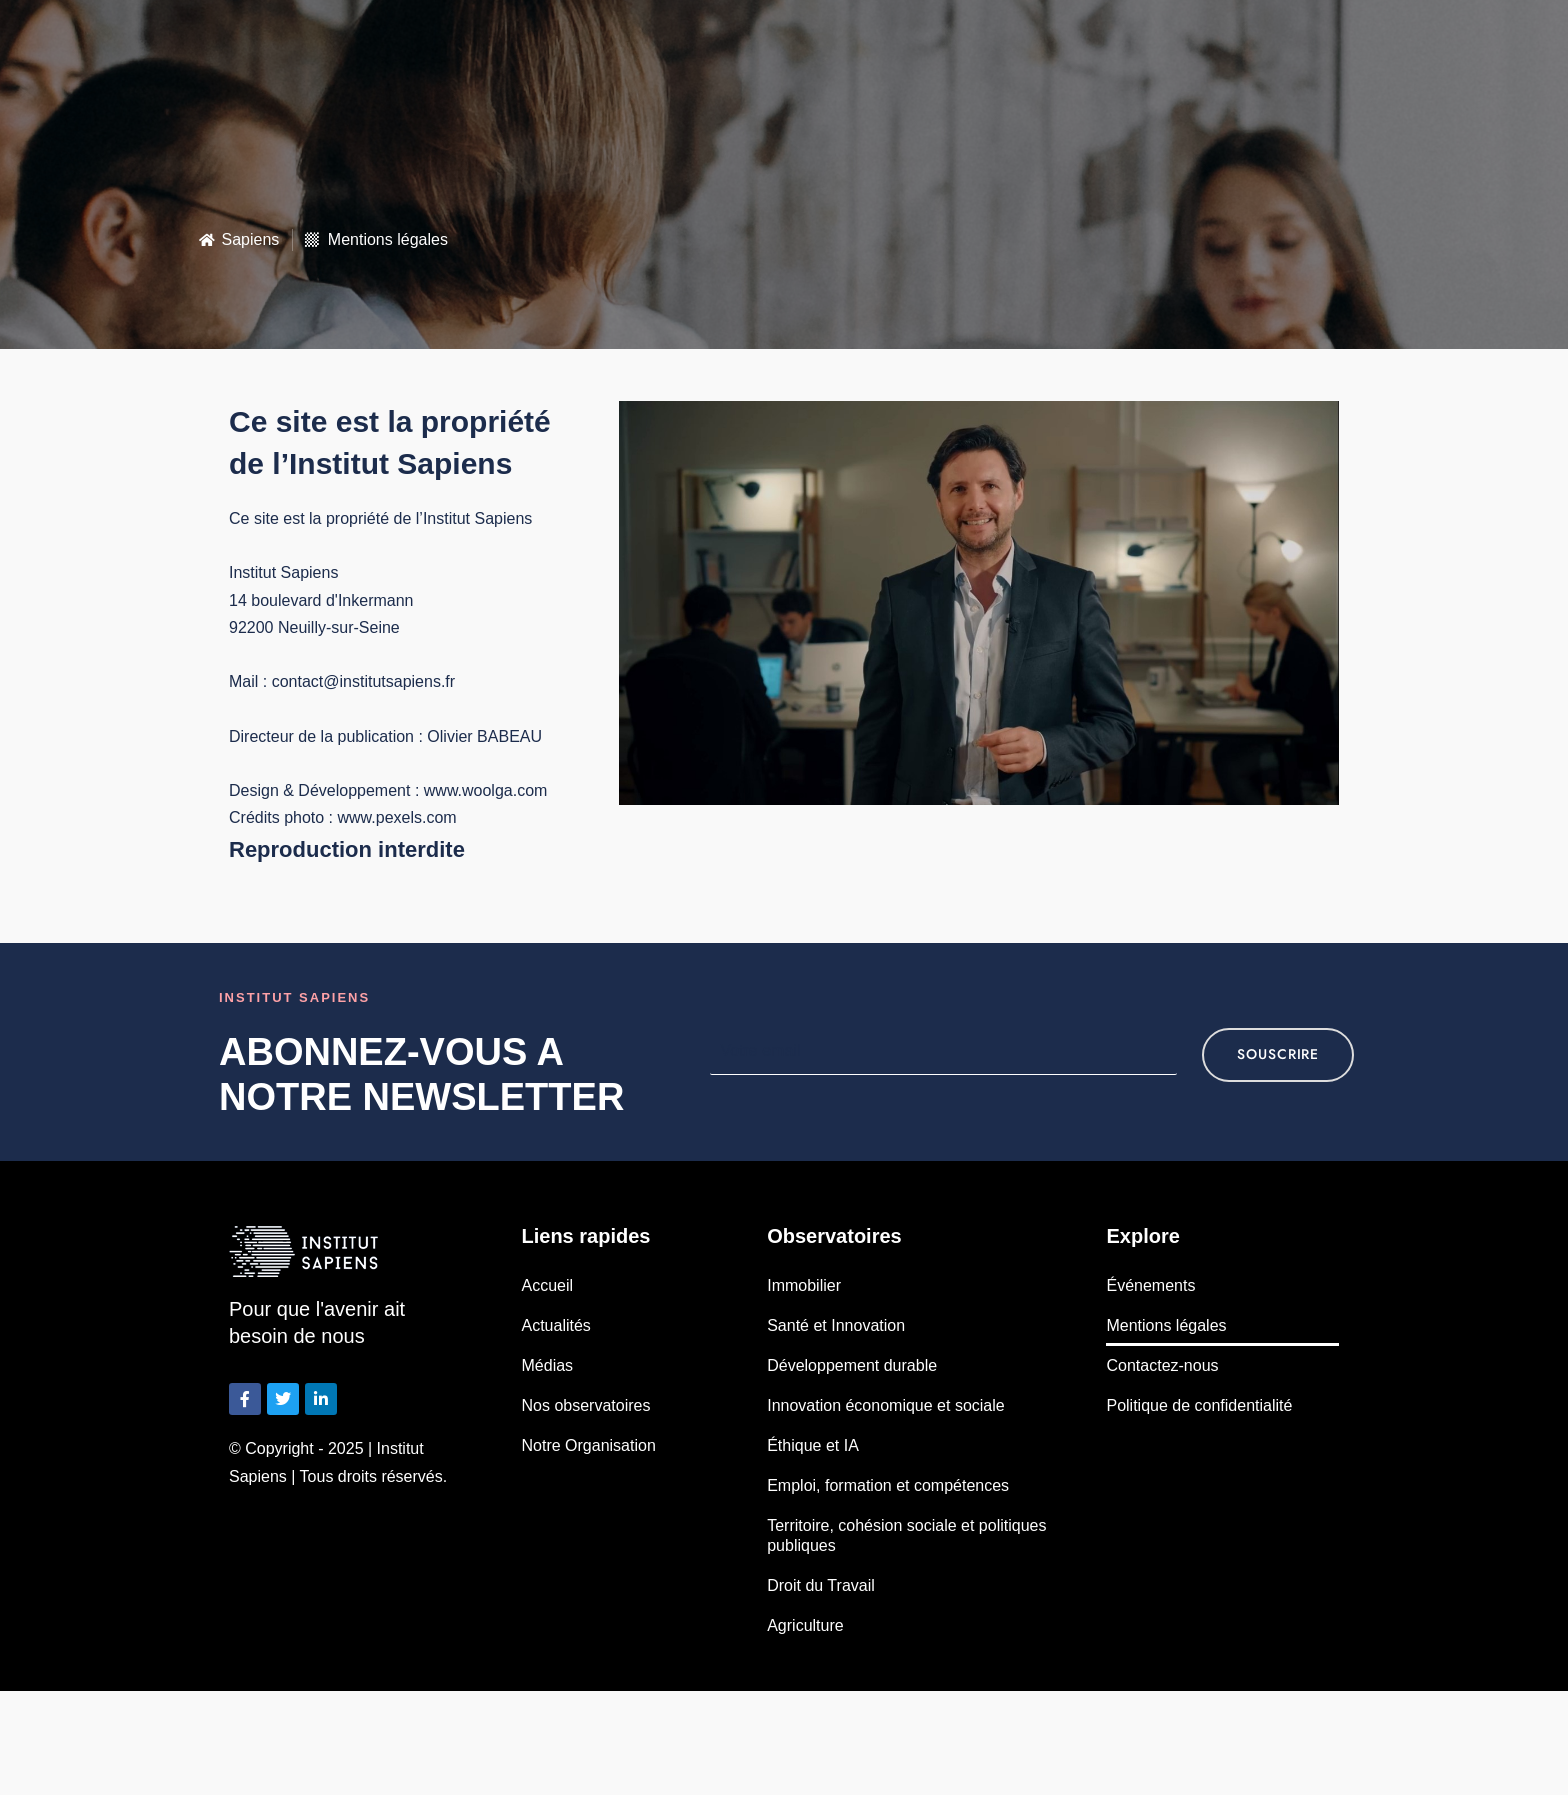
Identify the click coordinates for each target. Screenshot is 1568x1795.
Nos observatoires (586, 1405)
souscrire (1278, 1054)
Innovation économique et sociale (886, 1405)
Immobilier (804, 1285)
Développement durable (852, 1365)
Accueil (548, 1285)
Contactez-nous (1162, 1365)
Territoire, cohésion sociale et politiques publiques (906, 1535)
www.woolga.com (486, 790)
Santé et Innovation (836, 1325)
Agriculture (805, 1625)
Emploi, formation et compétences (888, 1485)
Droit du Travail (821, 1585)
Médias (548, 1365)
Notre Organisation (589, 1445)
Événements (1150, 1285)
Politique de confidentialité (1199, 1405)
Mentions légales (1166, 1325)
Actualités (556, 1325)
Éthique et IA (813, 1445)
